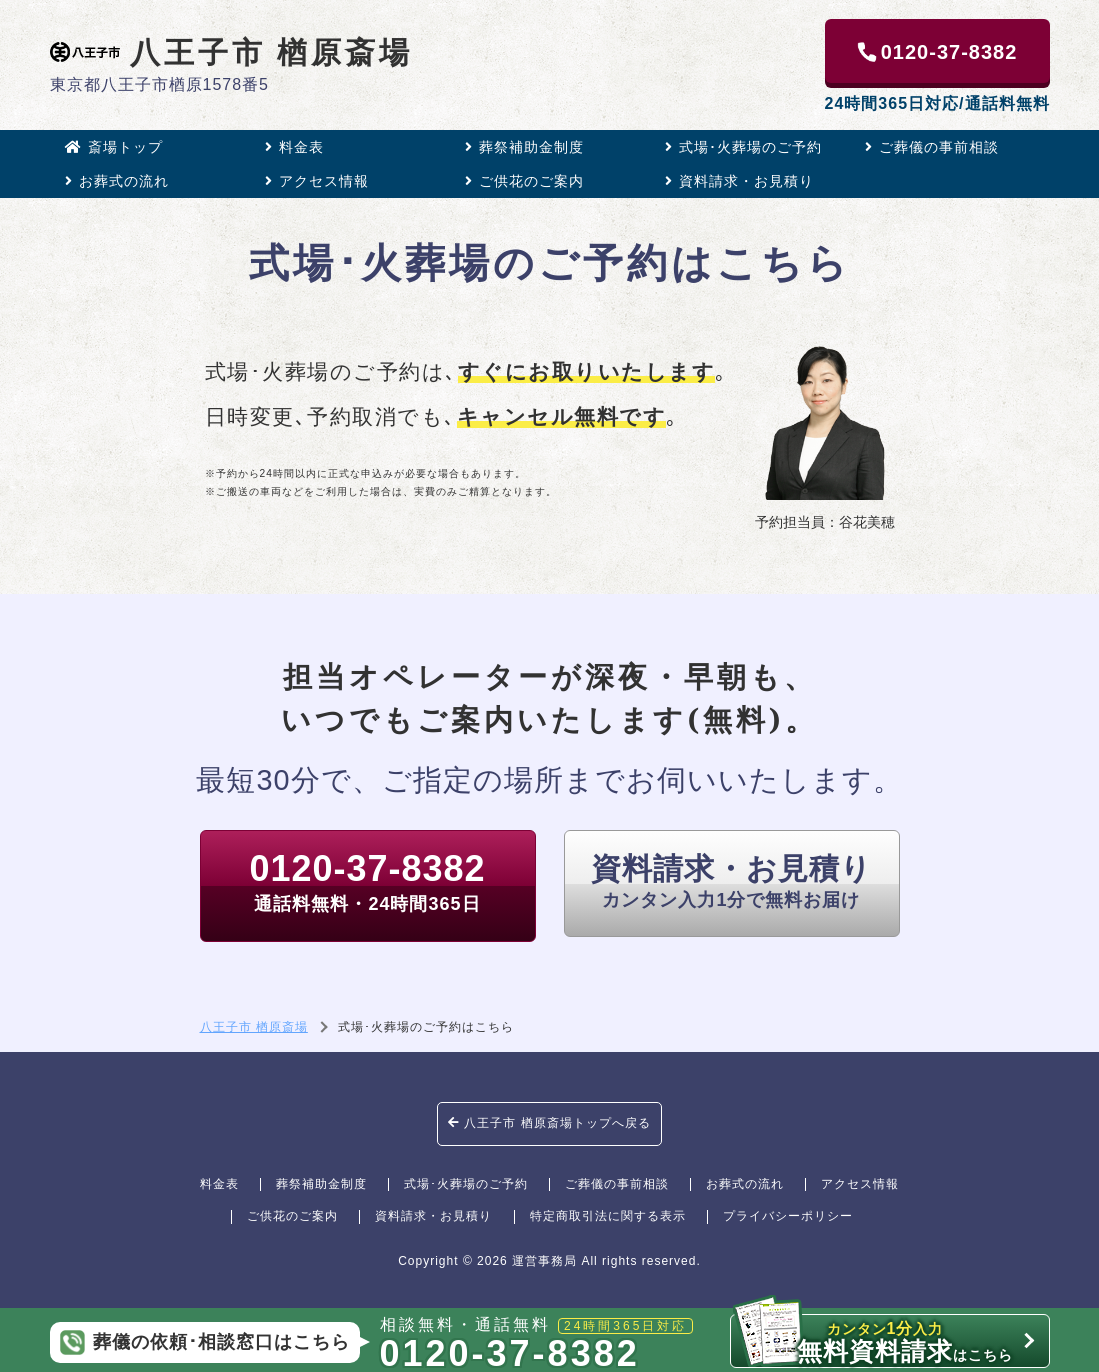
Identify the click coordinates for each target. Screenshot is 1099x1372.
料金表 (294, 147)
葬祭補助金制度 (524, 147)
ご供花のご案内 (524, 181)
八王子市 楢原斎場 (232, 52)
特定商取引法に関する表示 (608, 1216)
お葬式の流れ (117, 181)
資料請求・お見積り (739, 181)
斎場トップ (114, 147)
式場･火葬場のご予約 (743, 147)
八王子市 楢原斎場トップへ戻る (549, 1123)
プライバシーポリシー (788, 1216)
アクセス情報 (317, 181)
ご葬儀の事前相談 (932, 147)
